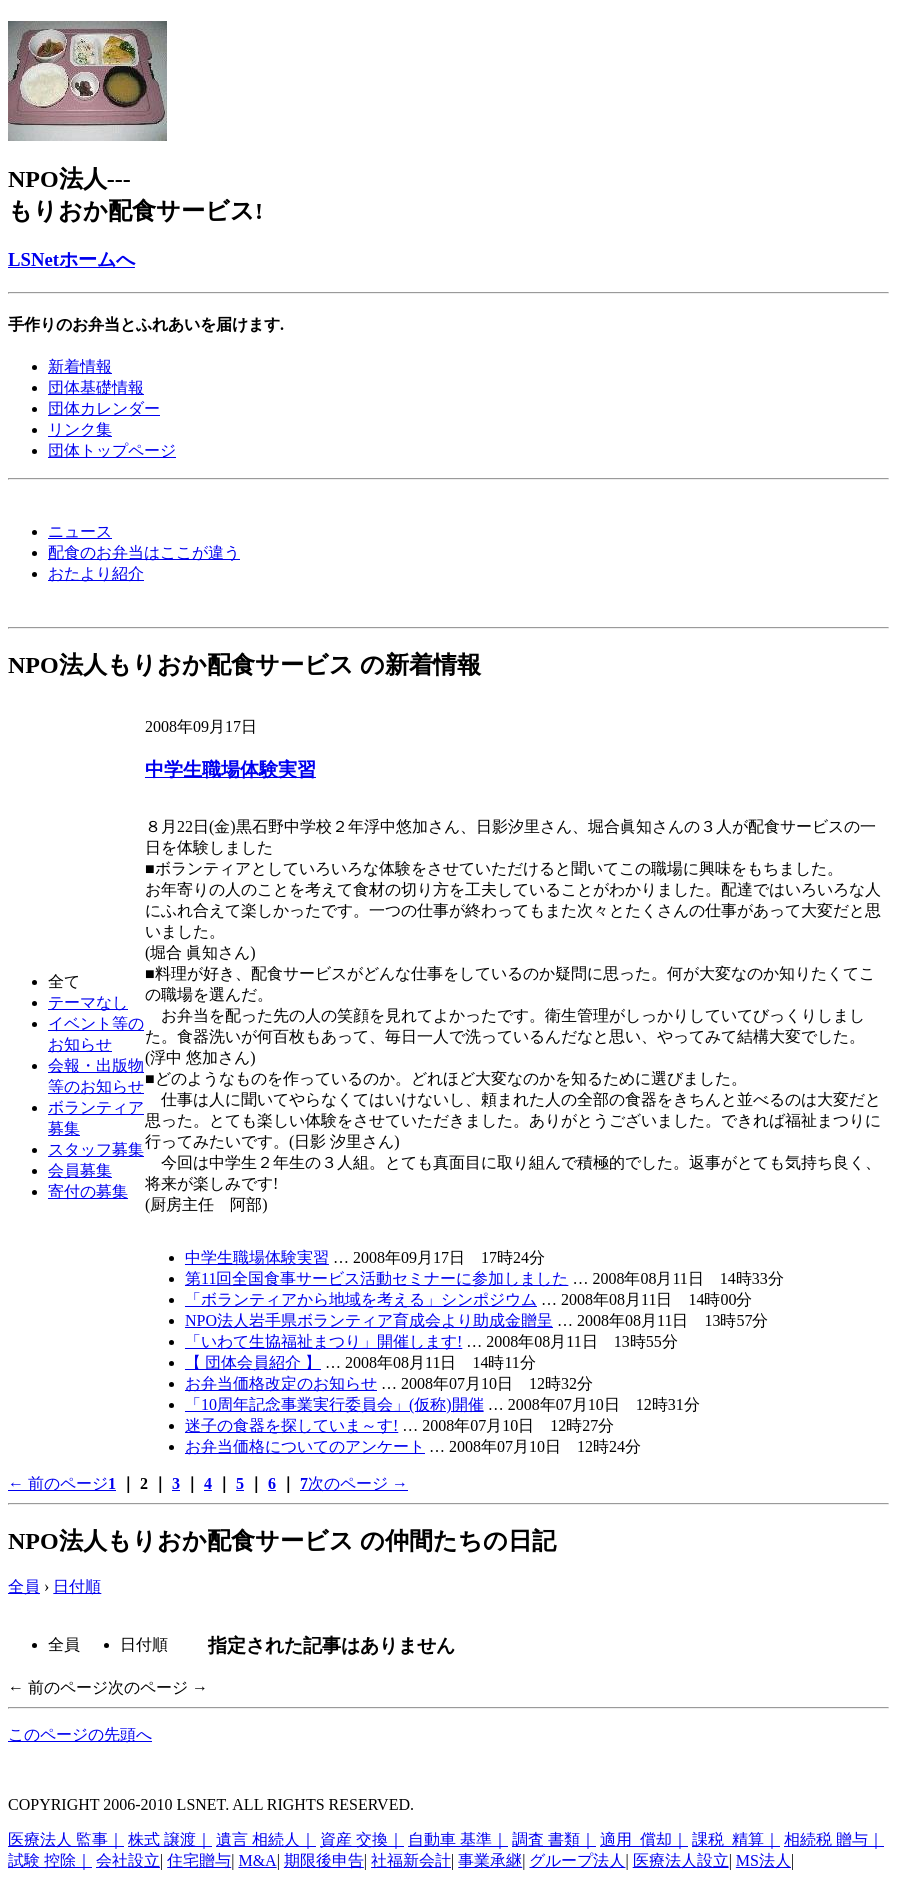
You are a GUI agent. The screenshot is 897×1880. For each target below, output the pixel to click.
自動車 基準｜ (458, 1839)
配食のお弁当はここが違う (144, 552)
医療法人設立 (681, 1860)
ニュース (80, 531)
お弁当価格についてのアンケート (305, 1446)
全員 (24, 1586)
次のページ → (358, 1483)
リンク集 (80, 429)
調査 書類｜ (554, 1839)
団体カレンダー (104, 408)
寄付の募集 (88, 1191)
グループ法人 (577, 1860)
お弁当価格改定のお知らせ (281, 1383)
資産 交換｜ (362, 1839)
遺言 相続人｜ (266, 1839)
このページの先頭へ (80, 1734)
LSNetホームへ (71, 259)
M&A (257, 1860)
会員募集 (80, 1170)
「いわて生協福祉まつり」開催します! (323, 1341)
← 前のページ (58, 1483)
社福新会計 (411, 1860)
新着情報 (80, 366)
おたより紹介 (96, 573)
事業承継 (490, 1860)
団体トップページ (112, 450)
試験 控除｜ (50, 1860)
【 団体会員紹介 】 (253, 1362)
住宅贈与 (199, 1860)
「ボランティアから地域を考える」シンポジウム (361, 1299)
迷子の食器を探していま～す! (291, 1425)
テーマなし (88, 1002)
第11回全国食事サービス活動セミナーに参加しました (376, 1278)
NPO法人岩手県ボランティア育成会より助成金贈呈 (369, 1320)
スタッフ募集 (96, 1149)
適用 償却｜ (644, 1839)
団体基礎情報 (96, 387)
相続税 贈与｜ (834, 1839)
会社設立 (128, 1860)
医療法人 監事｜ (66, 1839)
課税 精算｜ (736, 1839)
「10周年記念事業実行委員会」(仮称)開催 (334, 1404)
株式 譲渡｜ (170, 1839)
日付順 (77, 1586)
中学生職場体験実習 (230, 769)
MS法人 (763, 1860)
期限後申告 (324, 1860)
